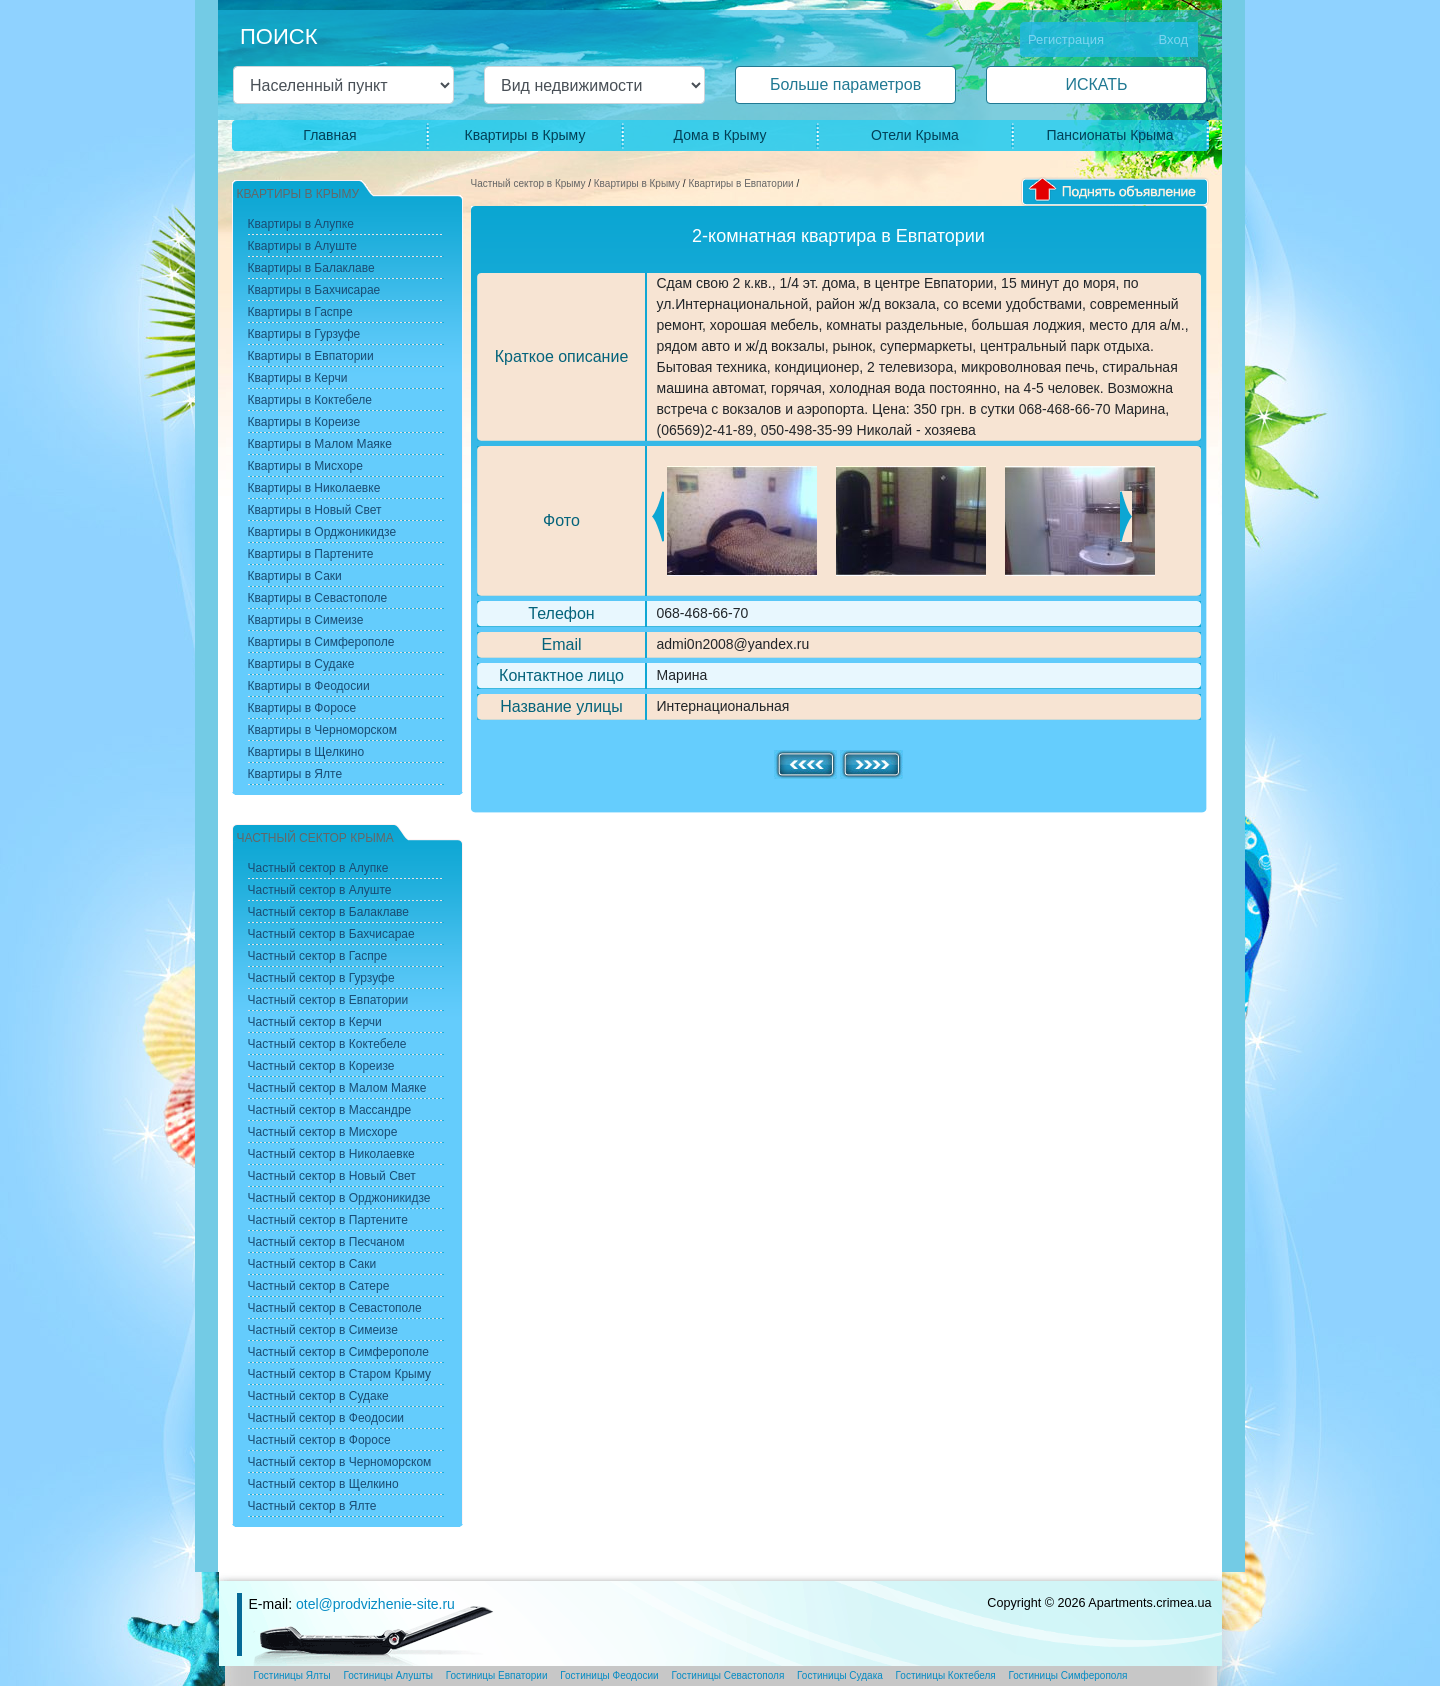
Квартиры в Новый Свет (315, 510)
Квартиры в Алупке (301, 224)
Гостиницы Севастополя (727, 1675)
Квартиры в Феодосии (309, 686)
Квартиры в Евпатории (740, 183)
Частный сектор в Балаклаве (328, 912)
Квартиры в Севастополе (318, 598)
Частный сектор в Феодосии (326, 1418)
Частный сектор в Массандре (330, 1110)
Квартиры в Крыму (525, 135)
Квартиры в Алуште (303, 246)
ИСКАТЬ (1096, 84)
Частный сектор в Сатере (319, 1286)
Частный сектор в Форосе (319, 1440)
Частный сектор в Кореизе (321, 1066)
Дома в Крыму (720, 135)
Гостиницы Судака (840, 1675)
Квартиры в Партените (311, 554)
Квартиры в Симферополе (321, 642)
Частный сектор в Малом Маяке (337, 1088)
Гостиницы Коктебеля (946, 1675)
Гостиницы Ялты (292, 1675)
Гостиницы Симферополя (1068, 1675)
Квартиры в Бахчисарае (314, 290)
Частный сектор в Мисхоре (323, 1132)
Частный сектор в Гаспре (318, 956)
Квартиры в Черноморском (322, 730)
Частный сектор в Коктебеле (327, 1044)
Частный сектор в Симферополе (338, 1352)
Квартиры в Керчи (298, 378)
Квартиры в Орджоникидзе (322, 532)
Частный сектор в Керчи (315, 1022)
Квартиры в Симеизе (306, 620)
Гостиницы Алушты (388, 1675)
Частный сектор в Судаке (318, 1396)
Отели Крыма (915, 135)
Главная (329, 135)
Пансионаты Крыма (1109, 135)
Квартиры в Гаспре (300, 312)
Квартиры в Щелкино (306, 752)
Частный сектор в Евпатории (328, 1000)
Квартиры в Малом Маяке (320, 444)
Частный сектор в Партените (328, 1220)
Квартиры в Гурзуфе (304, 334)
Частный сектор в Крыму (528, 183)
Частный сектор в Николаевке (331, 1154)
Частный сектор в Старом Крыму (340, 1374)
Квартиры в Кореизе (304, 422)
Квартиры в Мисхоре (305, 466)
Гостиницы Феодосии (609, 1675)
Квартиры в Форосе (302, 708)
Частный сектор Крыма (315, 838)
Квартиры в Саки (295, 576)
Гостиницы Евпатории (497, 1675)
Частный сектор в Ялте (312, 1506)
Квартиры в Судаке (301, 664)
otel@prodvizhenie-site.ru (375, 1604)
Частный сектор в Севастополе (335, 1308)
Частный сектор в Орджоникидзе (339, 1198)
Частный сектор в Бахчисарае (331, 934)
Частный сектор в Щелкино (323, 1484)
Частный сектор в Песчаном (326, 1242)
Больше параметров (845, 84)
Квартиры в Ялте (295, 774)
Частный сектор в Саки (312, 1264)
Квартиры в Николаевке (314, 488)
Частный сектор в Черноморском (340, 1462)
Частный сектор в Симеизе (323, 1330)
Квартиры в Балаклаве (311, 268)
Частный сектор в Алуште (320, 890)
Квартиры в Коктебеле (310, 400)
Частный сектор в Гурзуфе (321, 978)
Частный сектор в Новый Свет (332, 1176)
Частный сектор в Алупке (318, 868)
